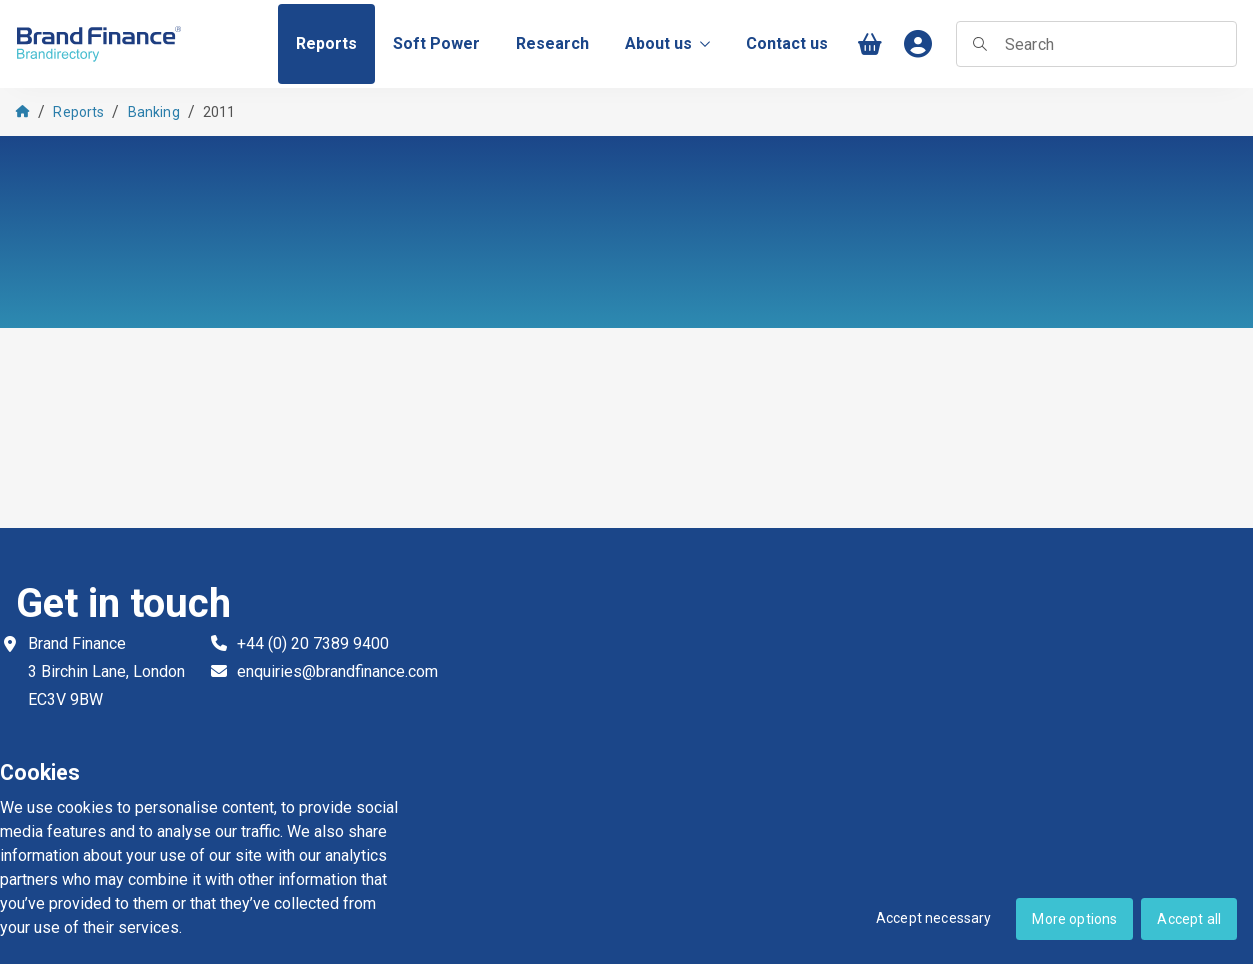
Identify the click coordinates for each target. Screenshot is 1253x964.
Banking (154, 112)
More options (1074, 919)
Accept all (1189, 919)
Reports (78, 112)
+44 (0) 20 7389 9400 (313, 643)
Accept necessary (934, 918)
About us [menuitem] (667, 43)
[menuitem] (326, 44)
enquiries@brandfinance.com (337, 671)
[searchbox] (1096, 44)
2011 (219, 112)
